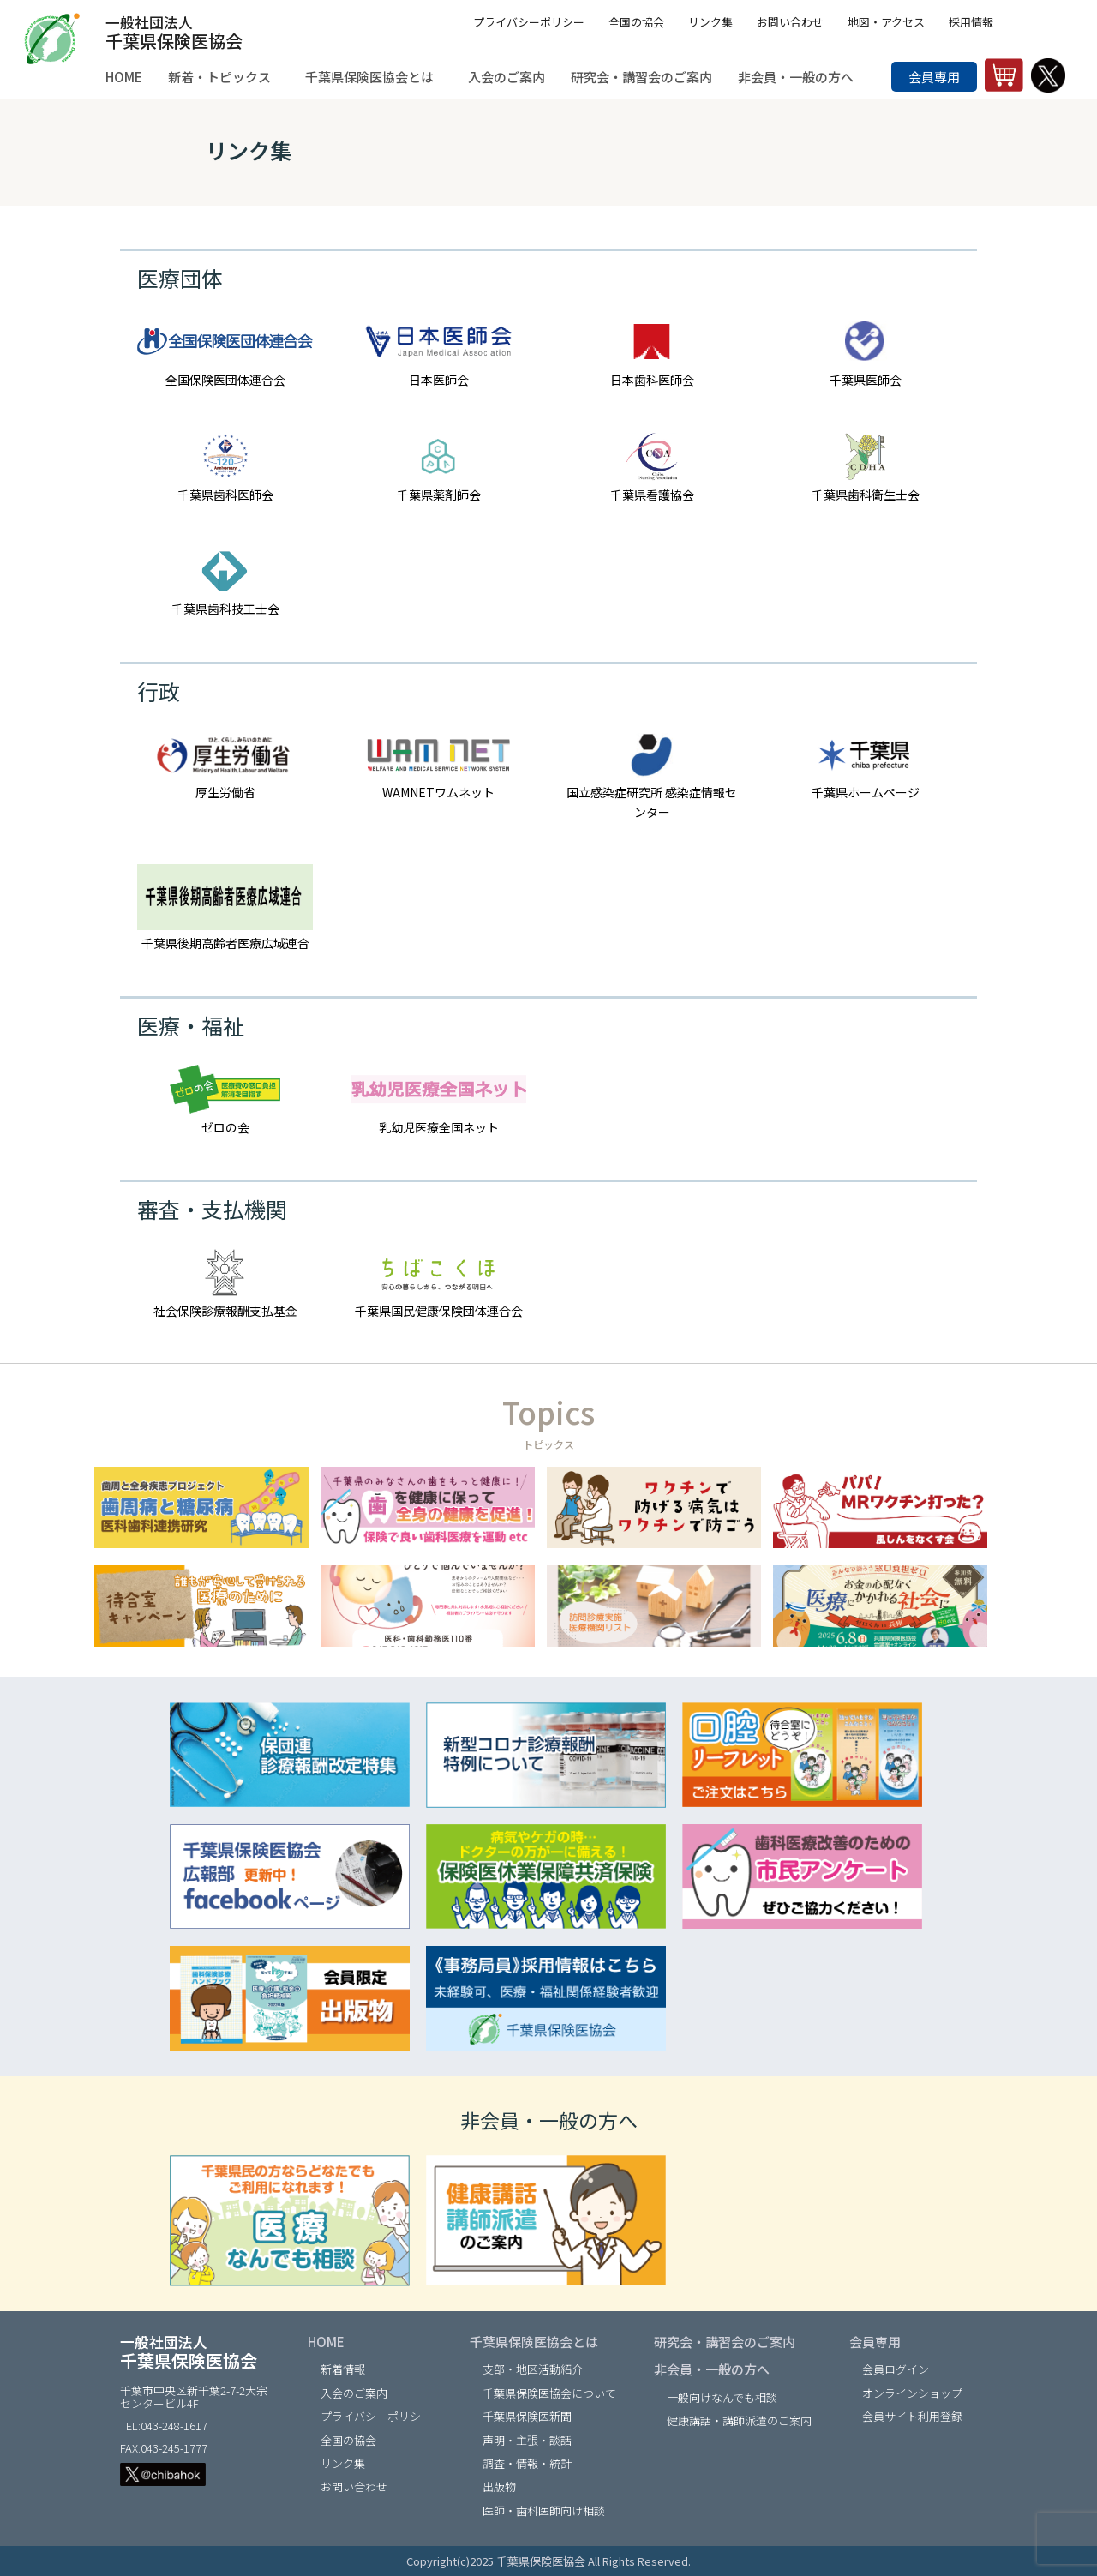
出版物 (499, 2486)
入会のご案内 (354, 2393)
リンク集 (710, 22)
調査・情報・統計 (527, 2463)
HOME (326, 2342)
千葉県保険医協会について (549, 2393)
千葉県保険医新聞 (527, 2416)
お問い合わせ (790, 22)
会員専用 (934, 77)
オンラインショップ (912, 2393)
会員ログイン (895, 2369)
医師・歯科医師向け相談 (544, 2510)
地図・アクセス (886, 22)
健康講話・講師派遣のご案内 (739, 2420)
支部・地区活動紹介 (533, 2369)
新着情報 (343, 2369)
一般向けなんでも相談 (722, 2397)
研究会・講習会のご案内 (724, 2342)
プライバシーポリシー (528, 22)
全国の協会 (636, 22)
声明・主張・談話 (527, 2440)
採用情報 (971, 22)
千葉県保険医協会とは (534, 2342)
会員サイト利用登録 (912, 2416)
